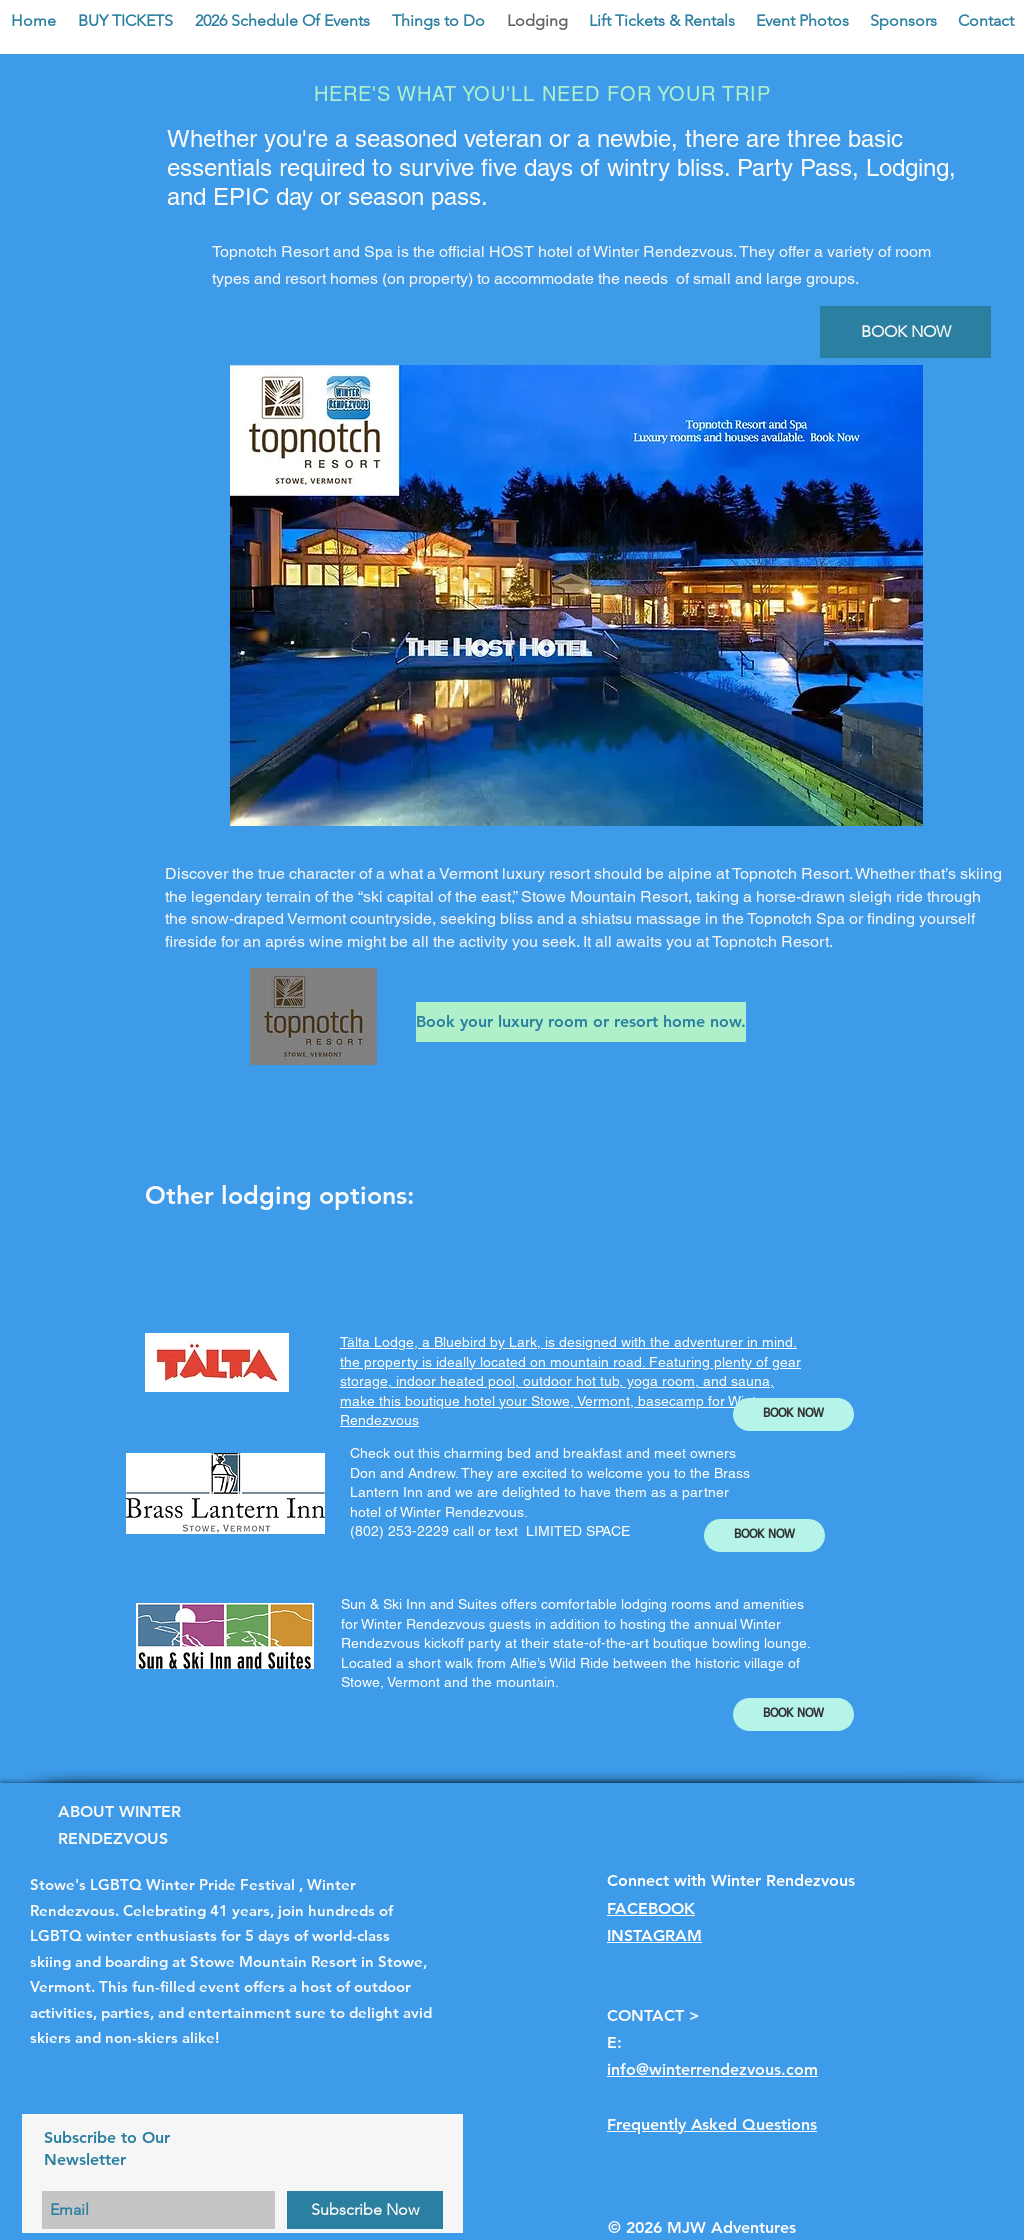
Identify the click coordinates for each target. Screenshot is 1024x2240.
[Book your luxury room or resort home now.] (581, 1022)
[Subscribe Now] (365, 2210)
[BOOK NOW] (905, 332)
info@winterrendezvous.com (712, 2069)
